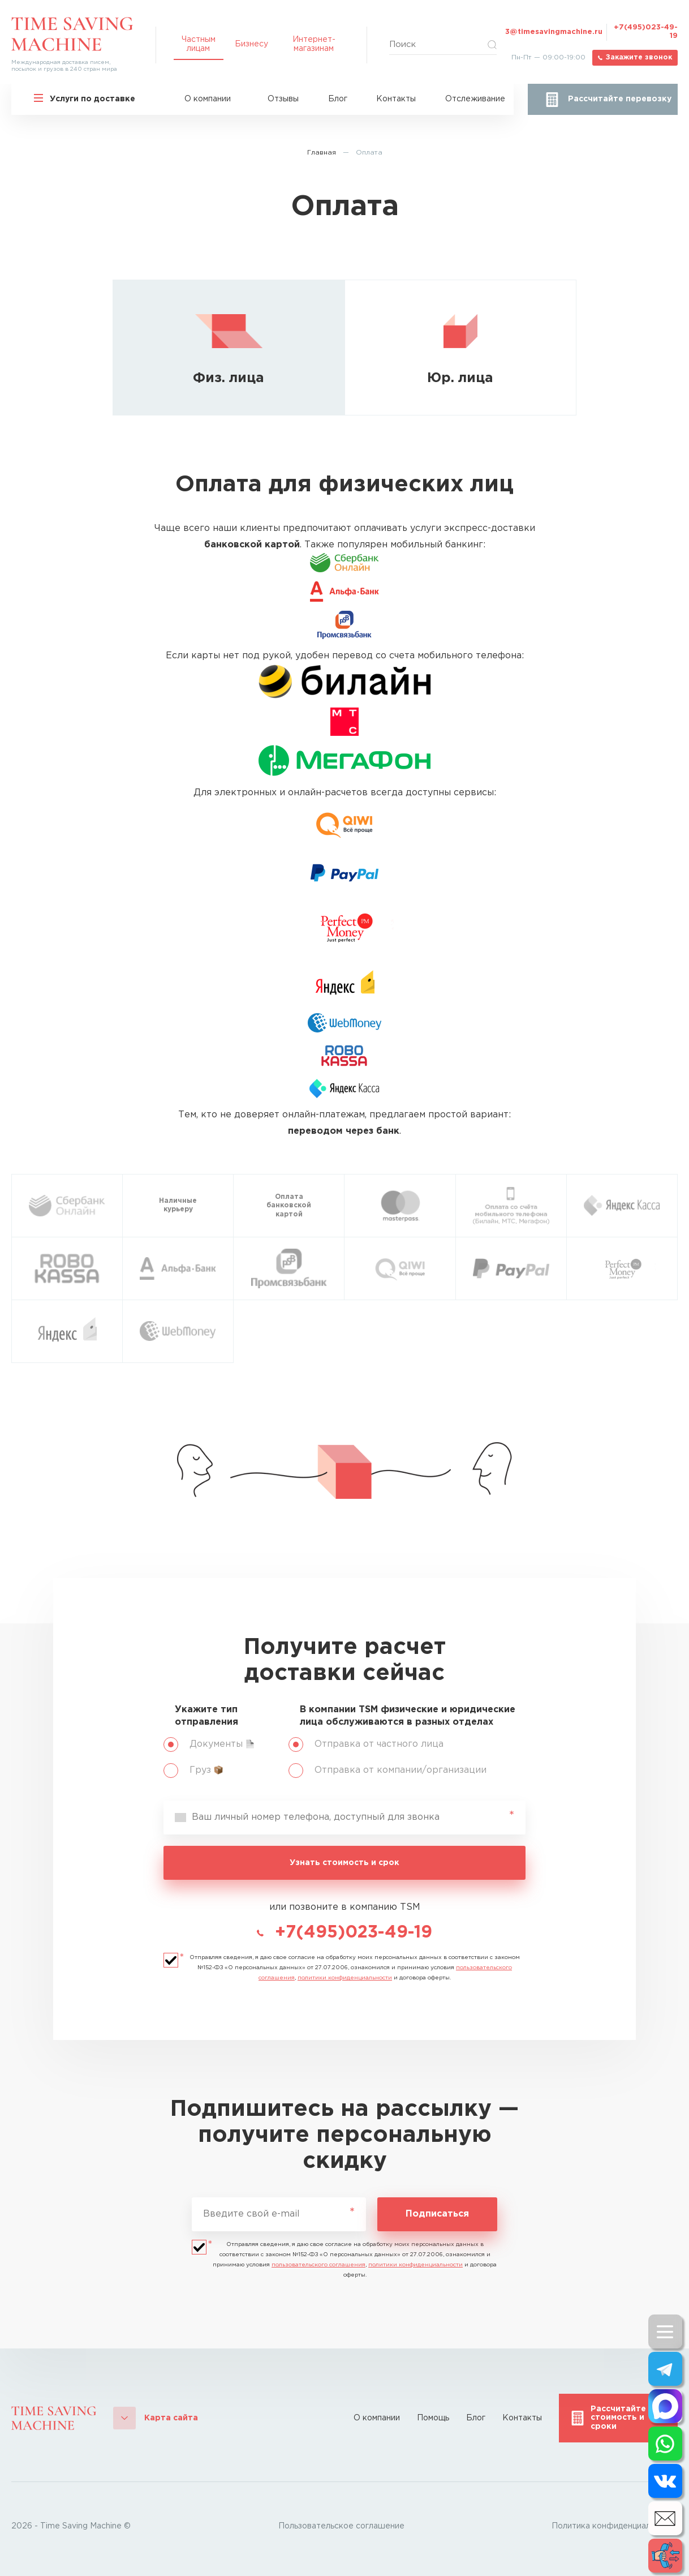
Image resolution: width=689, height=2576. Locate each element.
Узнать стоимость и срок (344, 1862)
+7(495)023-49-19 (646, 31)
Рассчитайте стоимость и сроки (618, 2418)
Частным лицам (199, 44)
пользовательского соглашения (318, 2265)
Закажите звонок (639, 57)
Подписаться (437, 2214)
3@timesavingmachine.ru (553, 32)
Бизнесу (251, 44)
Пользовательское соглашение (341, 2526)
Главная (321, 152)
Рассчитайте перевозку (619, 99)
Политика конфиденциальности (615, 2526)
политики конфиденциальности (345, 1978)
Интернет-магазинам (313, 44)
